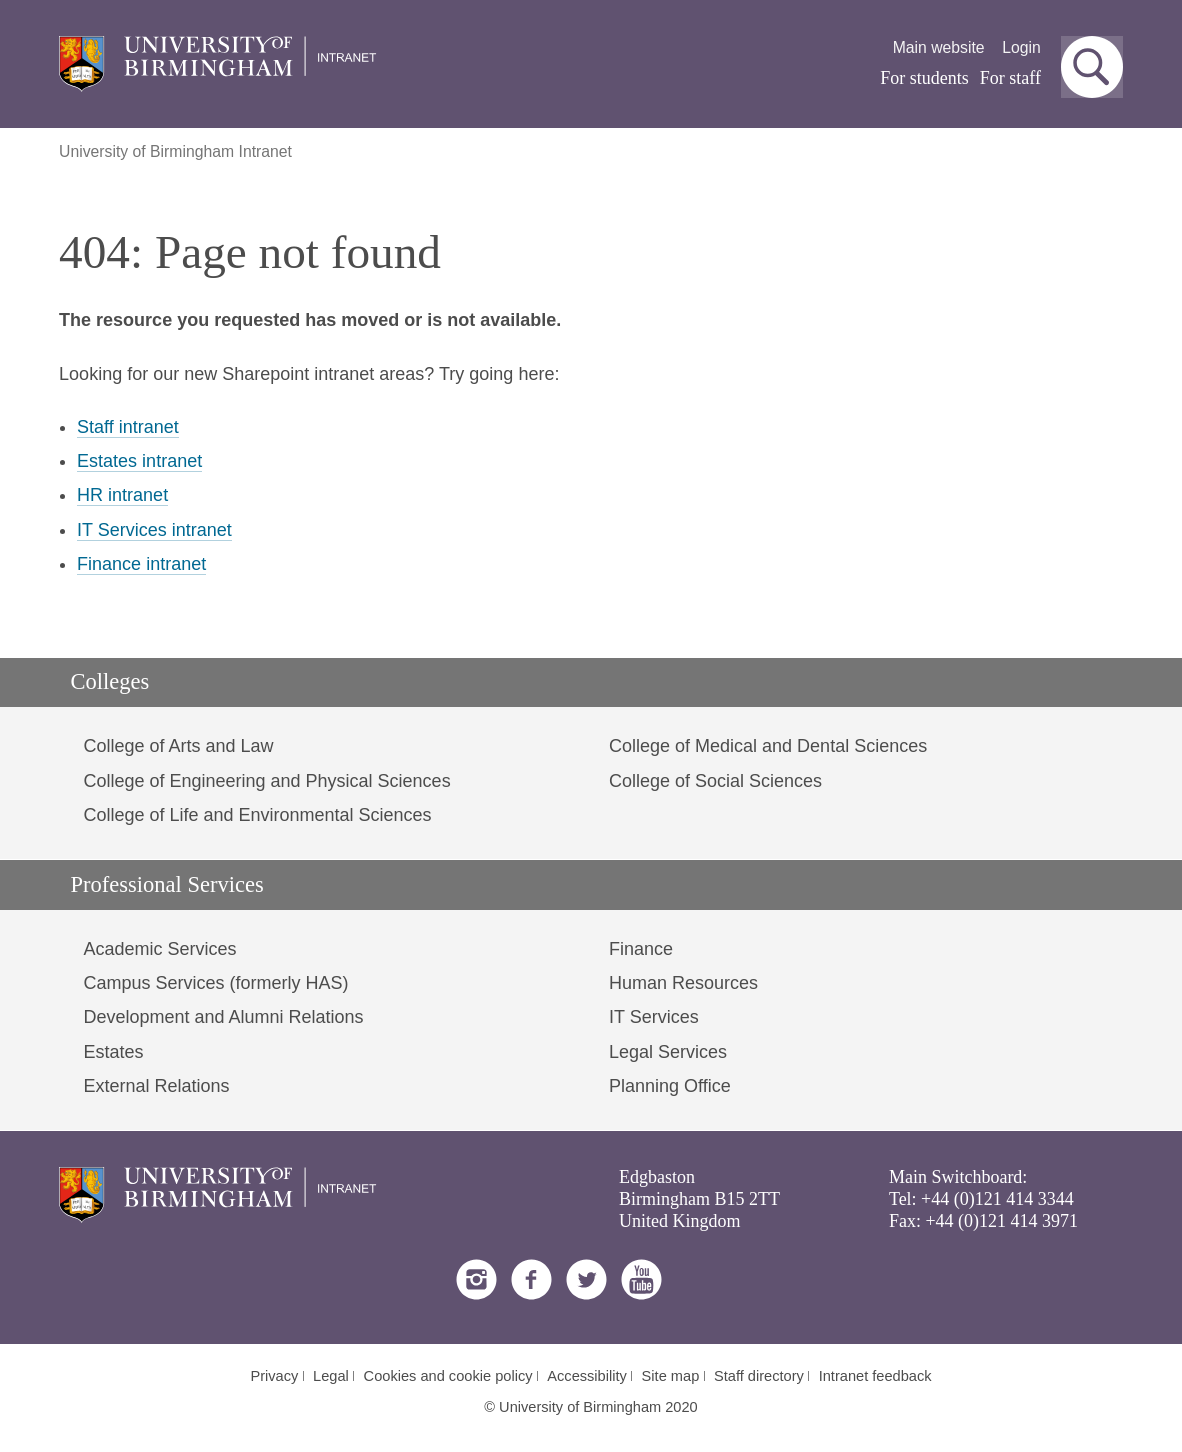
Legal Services (668, 1052)
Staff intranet (128, 427)
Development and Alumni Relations (223, 1017)
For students (924, 78)
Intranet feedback (875, 1376)
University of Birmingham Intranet (175, 151)
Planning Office (670, 1086)
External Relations (156, 1086)
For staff (1010, 78)
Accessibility (587, 1376)
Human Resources (683, 983)
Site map (671, 1376)
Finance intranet (141, 564)
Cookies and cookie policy (448, 1376)
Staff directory (759, 1376)
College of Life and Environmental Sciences (257, 815)
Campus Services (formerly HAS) (215, 983)
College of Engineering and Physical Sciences (266, 781)
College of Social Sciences (715, 781)
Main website (939, 47)
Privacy (274, 1376)
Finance (641, 949)
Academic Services (159, 949)
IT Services (654, 1017)
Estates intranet (139, 461)
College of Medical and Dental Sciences (768, 746)
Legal (331, 1376)
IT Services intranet (154, 530)
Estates (113, 1052)
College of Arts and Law (178, 746)
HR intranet (122, 495)
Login (1021, 47)
